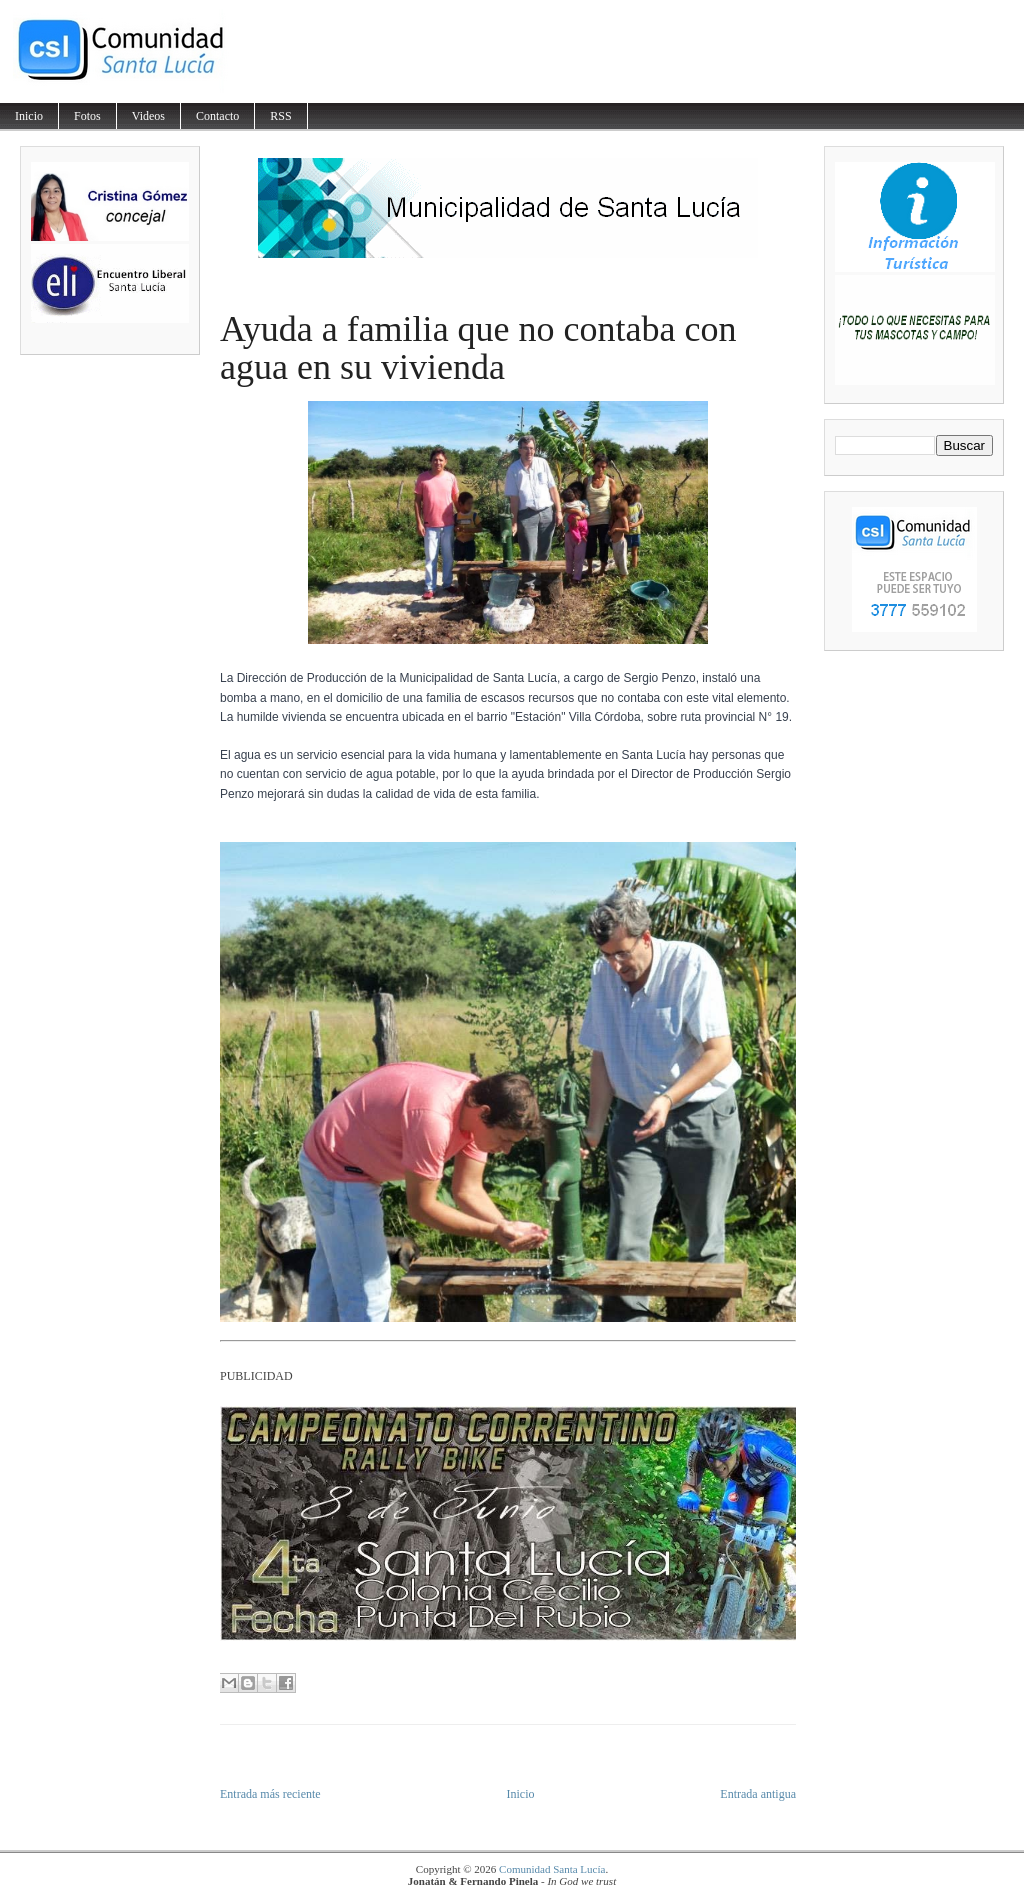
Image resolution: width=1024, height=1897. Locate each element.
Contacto (217, 116)
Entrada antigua (758, 1794)
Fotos (87, 116)
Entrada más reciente (270, 1794)
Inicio (29, 116)
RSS (280, 116)
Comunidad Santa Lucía (552, 1869)
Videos (148, 116)
